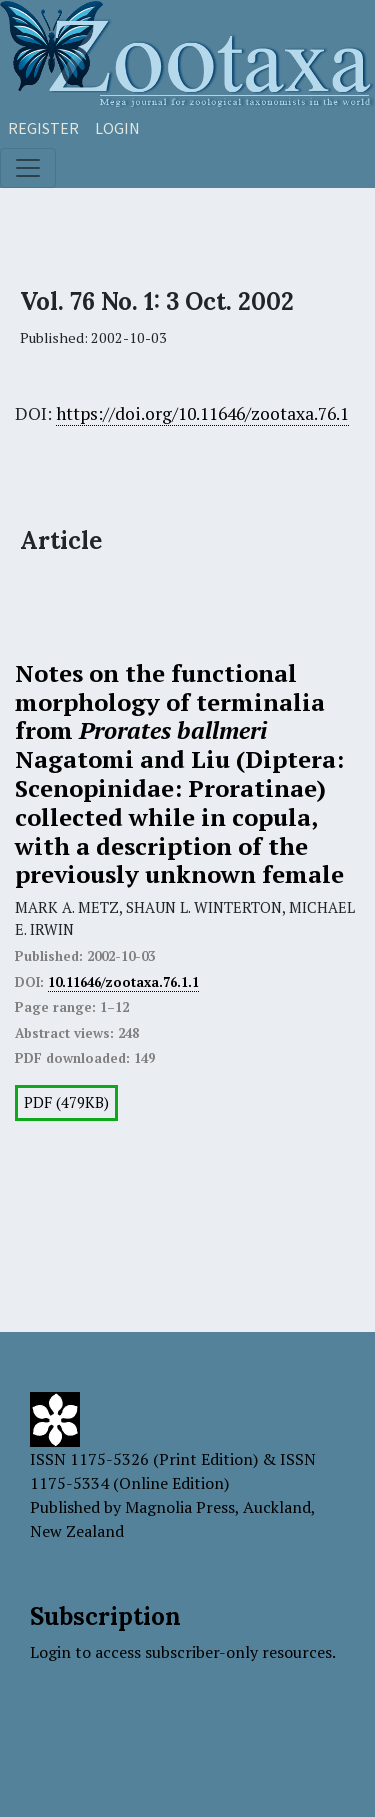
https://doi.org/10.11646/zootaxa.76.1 (202, 413)
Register (43, 128)
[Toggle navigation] (28, 168)
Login (117, 128)
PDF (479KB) (66, 1102)
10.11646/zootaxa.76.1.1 (123, 982)
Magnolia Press (180, 1507)
